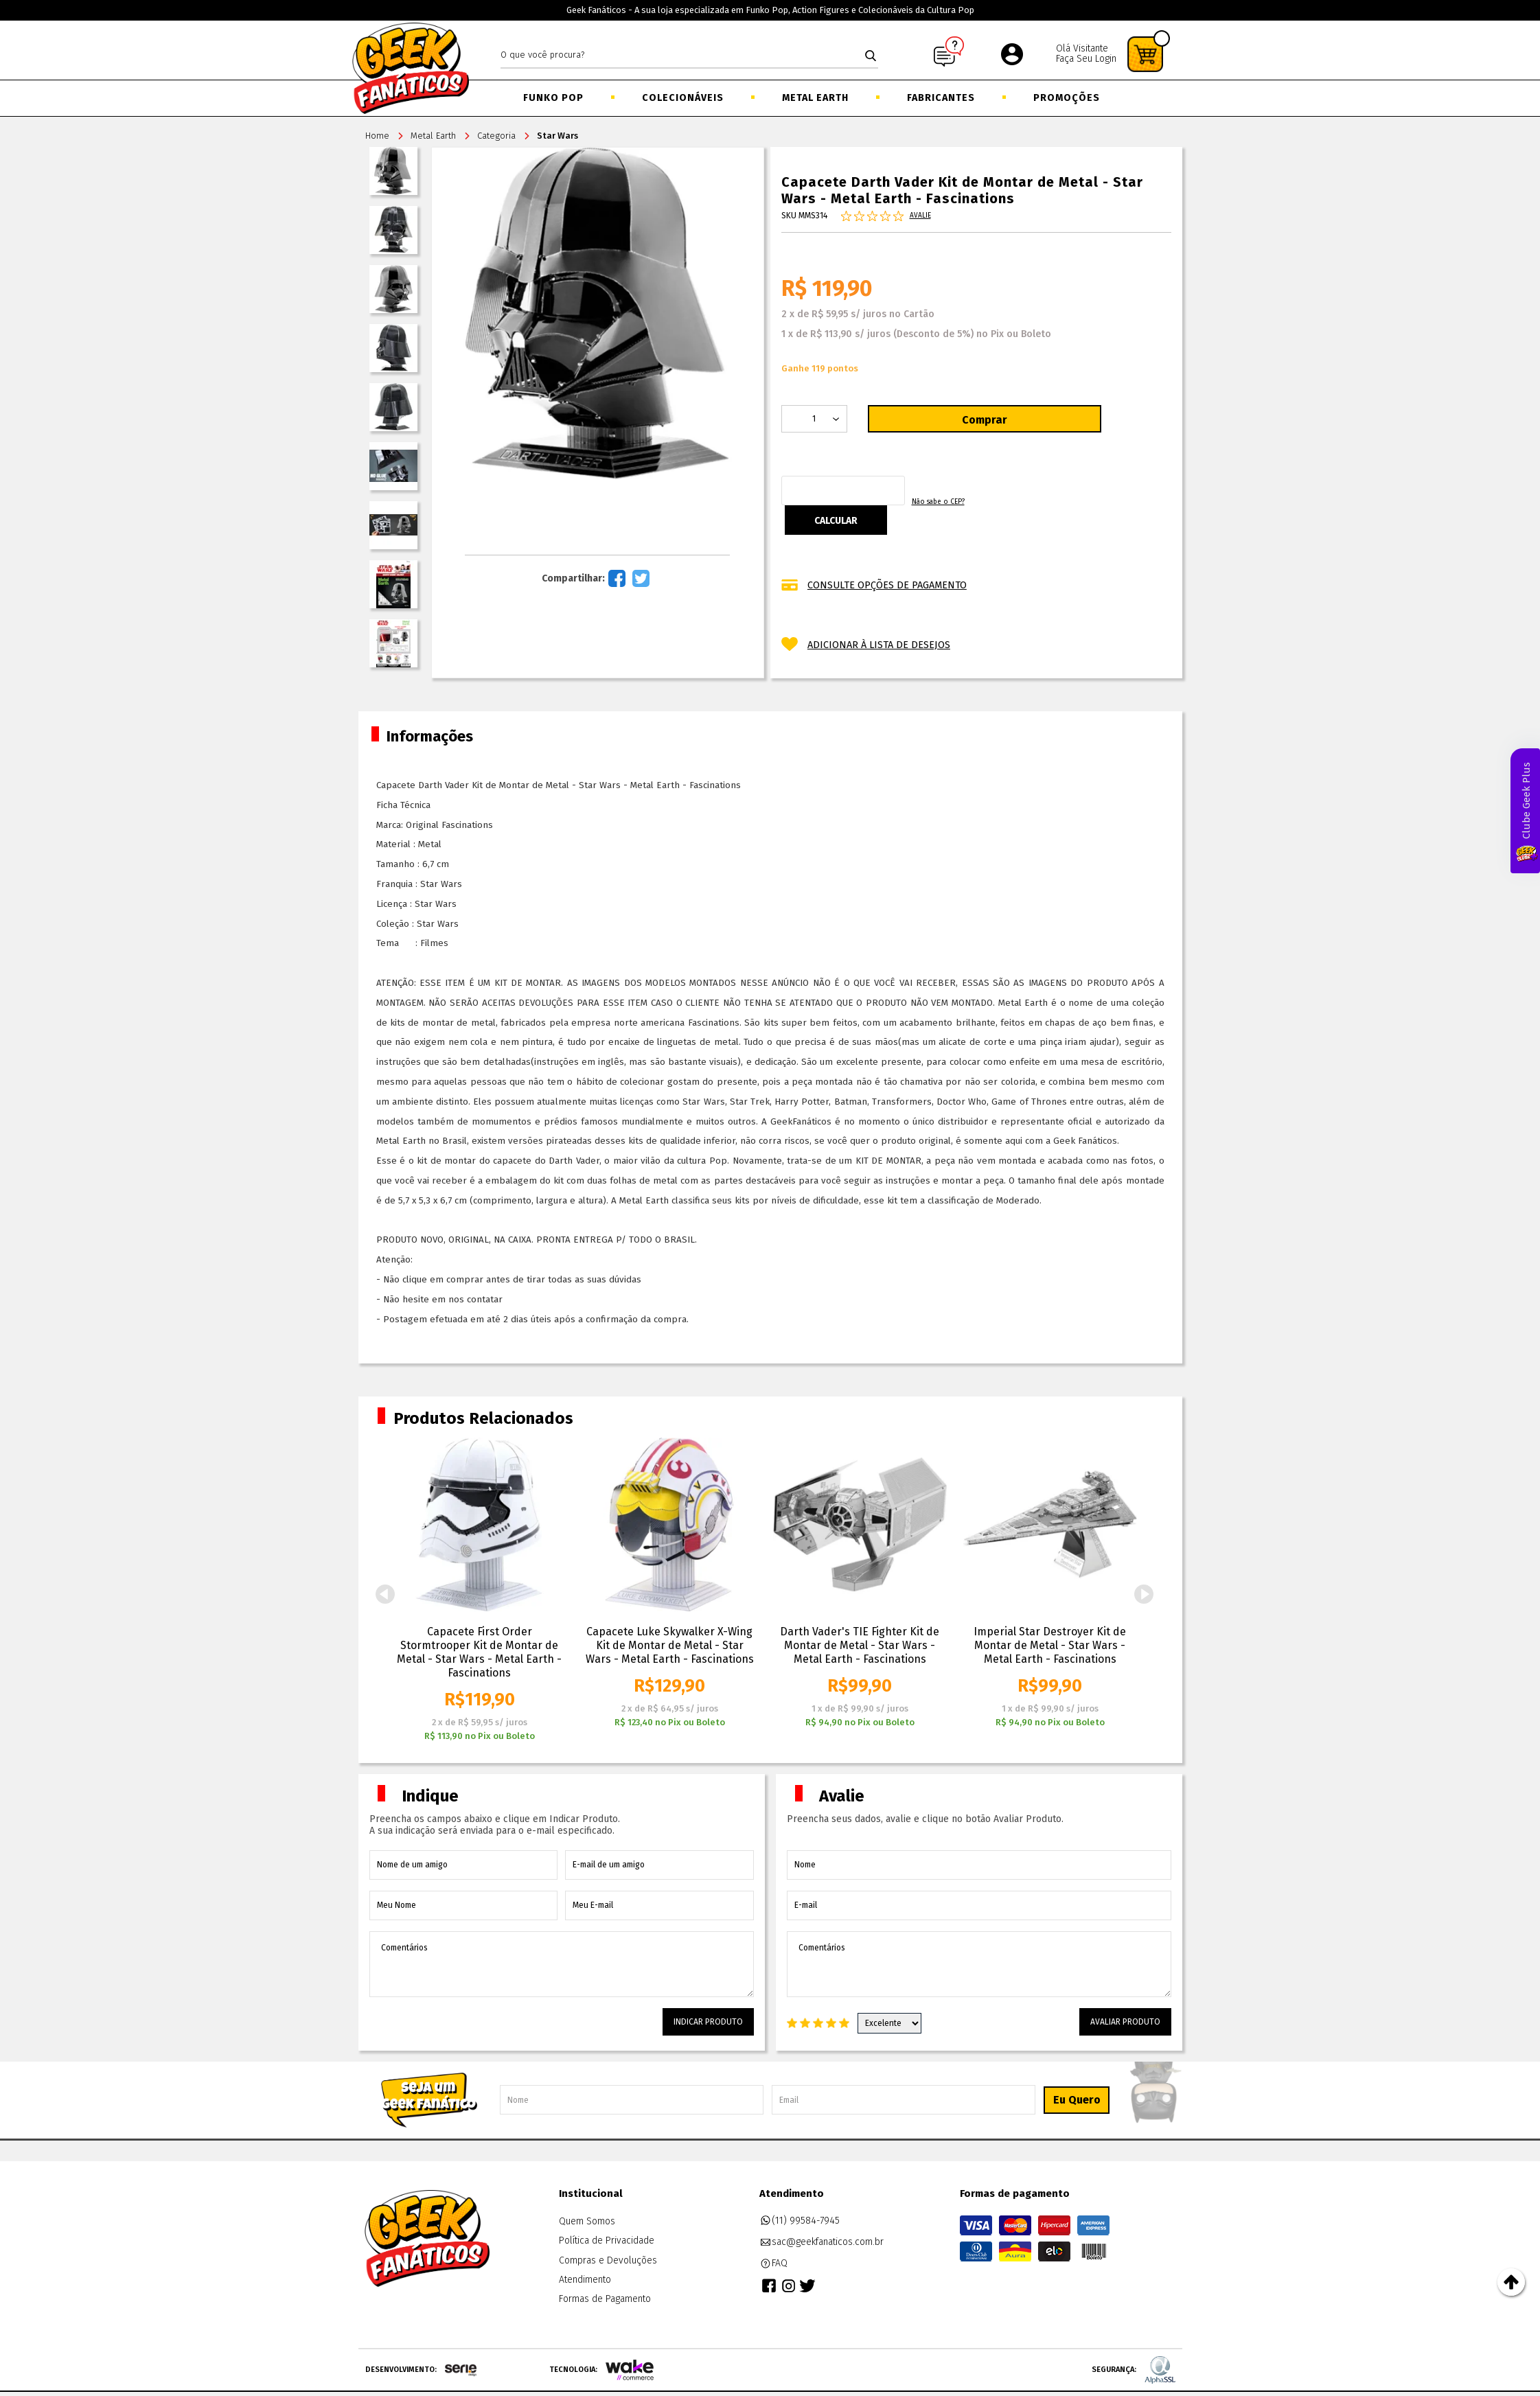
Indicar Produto (708, 2022)
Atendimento (585, 2279)
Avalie (920, 218)
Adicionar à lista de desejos (878, 642)
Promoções (1066, 98)
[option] (479, 1590)
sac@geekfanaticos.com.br (821, 2242)
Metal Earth (815, 98)
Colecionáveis (683, 98)
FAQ (773, 2263)
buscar (870, 55)
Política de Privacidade (606, 2240)
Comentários (561, 1964)
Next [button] (1145, 1594)
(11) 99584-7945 (799, 2220)
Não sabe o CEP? (1044, 507)
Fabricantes (941, 98)
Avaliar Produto (1125, 2022)
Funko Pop (553, 98)
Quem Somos (587, 2221)
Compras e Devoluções (608, 2260)
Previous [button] (385, 1594)
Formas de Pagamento (605, 2299)
